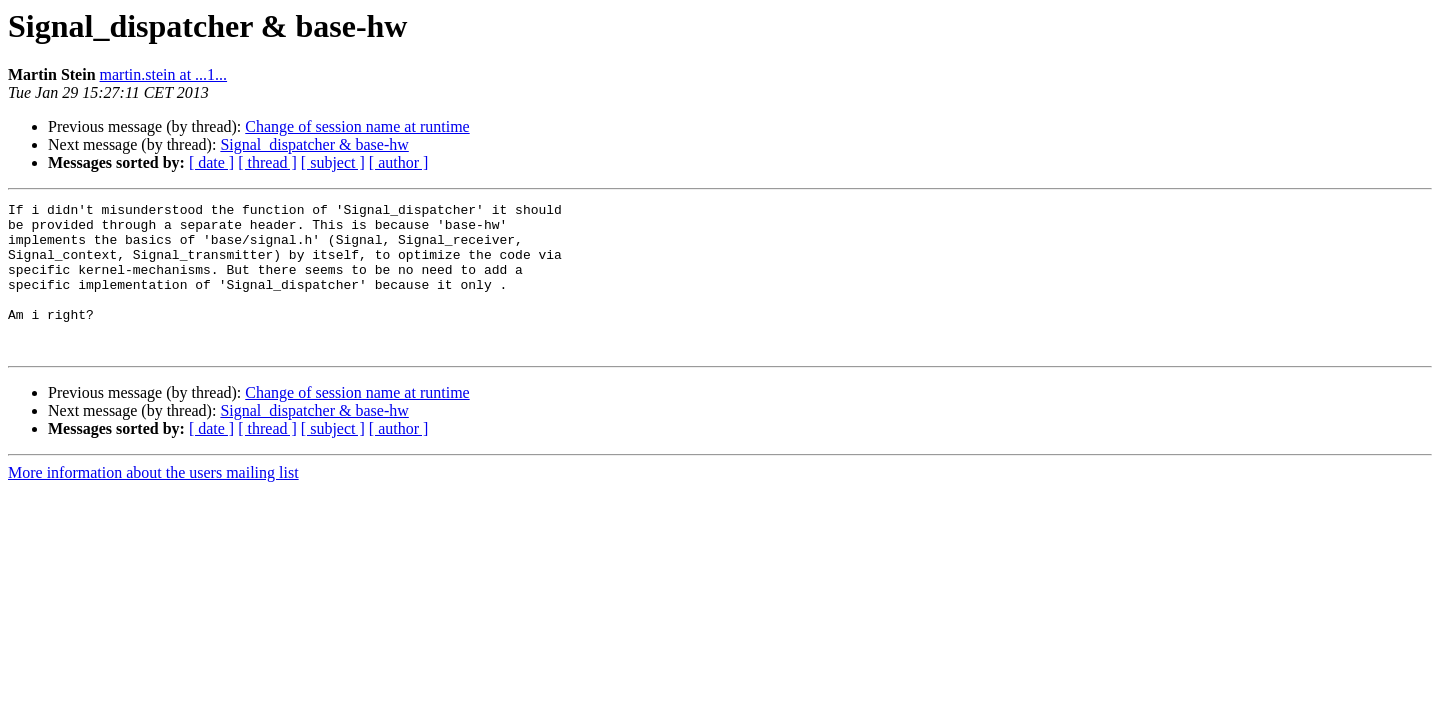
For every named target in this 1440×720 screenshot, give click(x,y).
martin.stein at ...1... (164, 74)
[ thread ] (267, 162)
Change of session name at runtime (357, 126)
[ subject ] (333, 162)
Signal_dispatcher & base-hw (314, 144)
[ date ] (211, 162)
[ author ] (399, 162)
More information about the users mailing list (153, 502)
